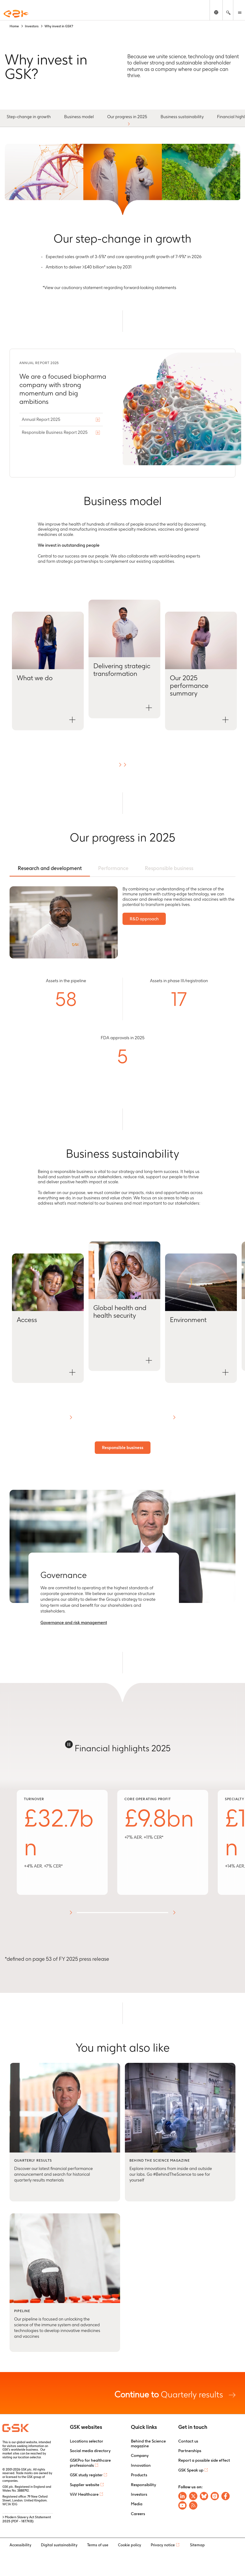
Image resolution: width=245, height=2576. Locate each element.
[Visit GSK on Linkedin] (182, 2496)
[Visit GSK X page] (193, 2496)
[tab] (50, 868)
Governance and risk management (73, 1622)
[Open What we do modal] (48, 671)
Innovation (141, 2465)
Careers (138, 2513)
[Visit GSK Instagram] (215, 2496)
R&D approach (144, 918)
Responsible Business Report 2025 (55, 432)
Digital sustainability (59, 2545)
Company (140, 2455)
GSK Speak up (190, 2470)
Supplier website (84, 2484)
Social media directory (90, 2450)
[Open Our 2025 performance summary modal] (201, 671)
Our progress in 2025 (127, 116)
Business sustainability (182, 116)
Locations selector (86, 2441)
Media (136, 2503)
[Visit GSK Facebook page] (225, 2496)
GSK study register (86, 2474)
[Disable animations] (69, 1744)
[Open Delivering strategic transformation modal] (124, 659)
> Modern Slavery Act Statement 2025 (26, 2519)
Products (139, 2474)
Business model (79, 116)
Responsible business (122, 1447)
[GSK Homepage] (16, 14)
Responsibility (143, 2484)
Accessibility (20, 2545)
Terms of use (97, 2545)
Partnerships (189, 2450)
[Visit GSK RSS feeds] (193, 2505)
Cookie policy (129, 2545)
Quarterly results (174, 2394)
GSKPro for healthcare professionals (90, 2462)
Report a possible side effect (204, 2460)
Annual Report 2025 (41, 419)
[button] (128, 123)
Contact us (188, 2441)
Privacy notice (163, 2545)
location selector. (30, 2457)
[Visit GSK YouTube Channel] (182, 2505)
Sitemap (197, 2545)
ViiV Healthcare (84, 2494)
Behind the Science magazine (148, 2443)
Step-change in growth (29, 116)
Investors (139, 2494)
